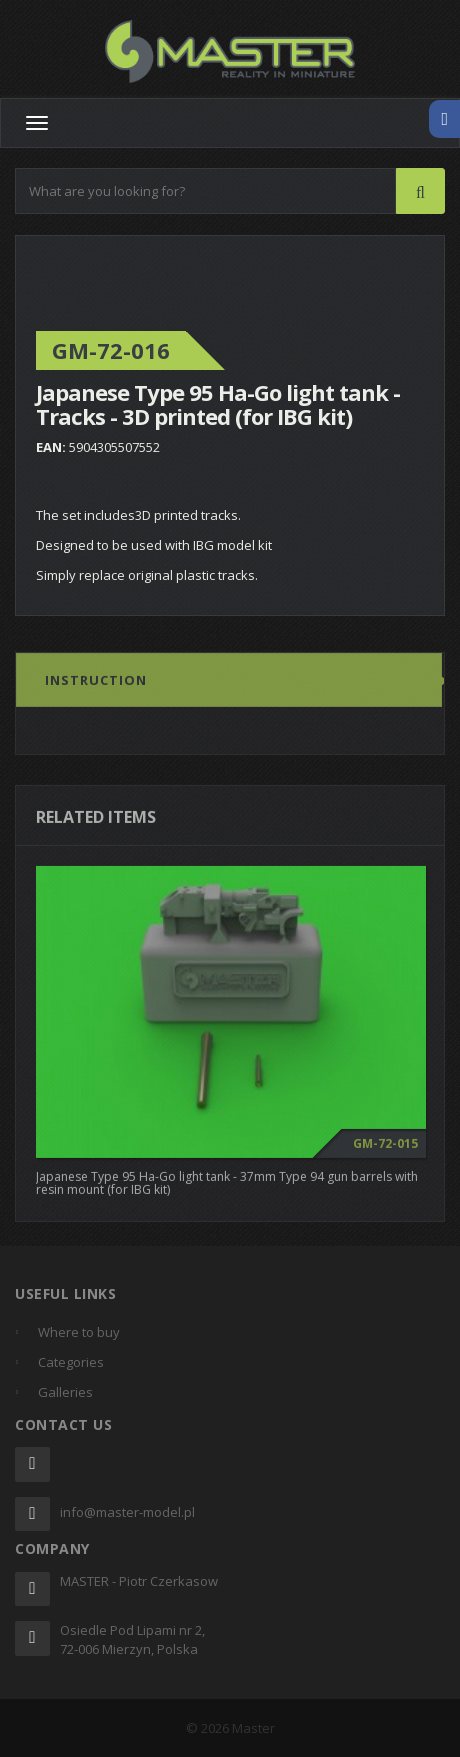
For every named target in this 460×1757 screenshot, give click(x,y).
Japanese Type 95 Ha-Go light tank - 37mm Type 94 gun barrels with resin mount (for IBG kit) (227, 1187)
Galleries (65, 1392)
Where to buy (79, 1332)
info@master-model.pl (127, 1512)
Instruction (96, 685)
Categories (71, 1362)
